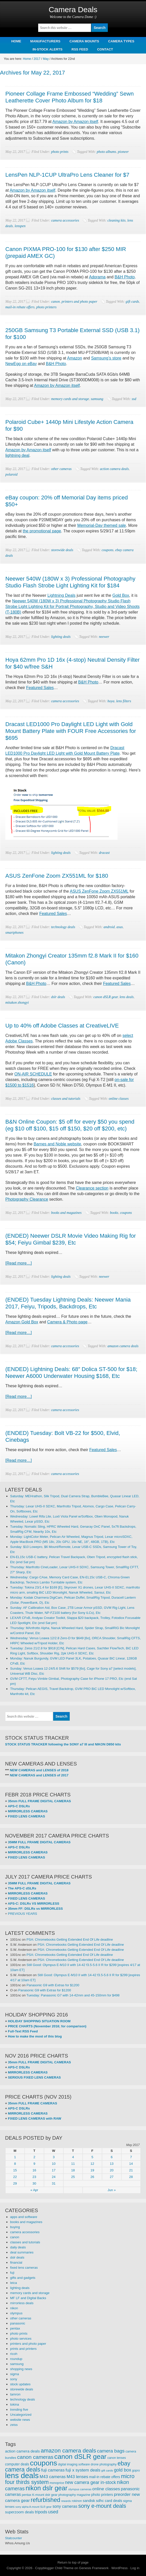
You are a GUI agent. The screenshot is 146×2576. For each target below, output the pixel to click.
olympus (16, 2313)
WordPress (119, 2568)
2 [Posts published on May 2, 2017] (34, 2157)
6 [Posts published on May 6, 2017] (111, 2157)
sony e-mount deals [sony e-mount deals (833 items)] (102, 2506)
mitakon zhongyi (17, 1002)
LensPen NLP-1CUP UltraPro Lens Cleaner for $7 (67, 175)
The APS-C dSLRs (22, 1888)
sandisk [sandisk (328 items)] (89, 2501)
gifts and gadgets (22, 2278)
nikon (14, 2308)
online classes (119, 1099)
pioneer (123, 152)
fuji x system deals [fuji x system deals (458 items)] (83, 2470)
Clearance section (92, 1188)
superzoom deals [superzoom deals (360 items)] (19, 2512)
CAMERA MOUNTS (84, 41)
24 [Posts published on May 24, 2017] (53, 2177)
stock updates (20, 2384)
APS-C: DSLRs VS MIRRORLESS (33, 1903)
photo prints (59, 152)
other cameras (61, 469)
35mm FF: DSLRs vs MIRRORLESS (35, 1909)
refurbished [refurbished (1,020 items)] (45, 2500)
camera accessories (65, 220)
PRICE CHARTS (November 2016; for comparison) (47, 2026)
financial (16, 2262)
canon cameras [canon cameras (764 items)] (35, 2457)
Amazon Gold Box (21, 1322)
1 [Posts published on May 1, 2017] (15, 2157)
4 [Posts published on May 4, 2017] (73, 2157)
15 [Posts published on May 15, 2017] (15, 2170)
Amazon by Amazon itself (75, 121)
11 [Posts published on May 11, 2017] (73, 2164)
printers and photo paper (79, 301)
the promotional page (42, 531)
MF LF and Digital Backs (28, 2298)
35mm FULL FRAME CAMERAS (32, 2103)
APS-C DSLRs (19, 1806)
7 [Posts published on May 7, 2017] (131, 2157)
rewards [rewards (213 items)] (66, 2500)
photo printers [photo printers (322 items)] (102, 2495)
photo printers (46, 307)
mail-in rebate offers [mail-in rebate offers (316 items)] (104, 2477)
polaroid (11, 474)
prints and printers (23, 2349)
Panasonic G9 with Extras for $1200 (52, 1985)
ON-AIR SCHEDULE (33, 1074)
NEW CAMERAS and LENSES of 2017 (39, 1775)
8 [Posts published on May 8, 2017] (15, 2164)
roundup (16, 2359)
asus (119, 927)
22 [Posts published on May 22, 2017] (15, 2177)
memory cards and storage (70, 399)
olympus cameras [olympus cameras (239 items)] (80, 2489)
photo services (21, 2338)
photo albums (106, 152)
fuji (12, 2273)
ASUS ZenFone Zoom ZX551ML (99, 891)
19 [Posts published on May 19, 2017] (92, 2170)
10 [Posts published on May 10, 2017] (53, 2164)
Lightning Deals (61, 595)
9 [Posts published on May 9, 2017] (34, 2164)
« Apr (34, 2190)
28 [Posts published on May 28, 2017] (131, 2177)
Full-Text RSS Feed (23, 2031)
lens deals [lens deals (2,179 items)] (22, 2475)
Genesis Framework (94, 2568)
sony (13, 2379)
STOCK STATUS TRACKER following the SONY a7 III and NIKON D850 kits (63, 1744)
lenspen (20, 226)
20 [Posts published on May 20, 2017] (111, 2170)
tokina (14, 2404)
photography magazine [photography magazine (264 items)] (74, 2495)
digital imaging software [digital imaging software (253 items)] (74, 2464)
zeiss (14, 2425)
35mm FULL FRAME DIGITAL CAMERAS (39, 1801)
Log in (134, 2568)
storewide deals (62, 550)
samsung (97, 399)
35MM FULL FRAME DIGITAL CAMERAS (39, 1842)
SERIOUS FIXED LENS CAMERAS (34, 2077)
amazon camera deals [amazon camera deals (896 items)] (68, 2450)
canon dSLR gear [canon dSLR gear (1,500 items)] (80, 2456)
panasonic (17, 2323)
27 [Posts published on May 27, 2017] (111, 2177)
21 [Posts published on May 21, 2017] (131, 2170)
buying (15, 2227)
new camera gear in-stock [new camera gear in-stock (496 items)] (90, 2482)
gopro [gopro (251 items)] (136, 2470)
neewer (104, 637)
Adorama (97, 277)
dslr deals (58, 997)
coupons (107, 550)
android (109, 927)
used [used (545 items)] (53, 2511)
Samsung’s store (106, 358)
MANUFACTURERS (45, 41)
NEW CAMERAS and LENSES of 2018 (39, 1770)
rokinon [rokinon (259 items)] (77, 2501)
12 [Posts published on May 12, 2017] (92, 2164)
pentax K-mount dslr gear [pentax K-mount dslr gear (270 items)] (39, 2495)
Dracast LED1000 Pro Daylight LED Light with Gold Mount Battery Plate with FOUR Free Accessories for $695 (70, 731)
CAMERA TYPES (121, 41)
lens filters (123, 701)
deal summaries (22, 2252)
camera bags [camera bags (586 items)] (111, 2451)
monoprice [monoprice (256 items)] (57, 2483)
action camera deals (114, 469)
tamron (15, 2394)
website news (20, 2420)
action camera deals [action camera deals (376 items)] (22, 2451)
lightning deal (17, 455)
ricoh (13, 2354)
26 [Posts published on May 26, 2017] (92, 2177)
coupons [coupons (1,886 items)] (43, 2463)
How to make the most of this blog (35, 2036)
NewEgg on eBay (21, 364)
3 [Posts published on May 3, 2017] (53, 2157)
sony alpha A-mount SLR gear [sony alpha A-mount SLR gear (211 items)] (34, 2506)
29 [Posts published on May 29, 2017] (15, 2183)
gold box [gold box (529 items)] (122, 2470)
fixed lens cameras (24, 2267)
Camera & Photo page (67, 1322)
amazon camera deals (122, 1346)
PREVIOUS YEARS (22, 1914)
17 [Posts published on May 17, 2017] (53, 2170)
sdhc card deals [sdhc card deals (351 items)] (109, 2501)
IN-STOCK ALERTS (48, 49)
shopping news (21, 2369)
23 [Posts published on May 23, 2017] (34, 2177)
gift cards (132, 301)
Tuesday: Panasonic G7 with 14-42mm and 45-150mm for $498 (73, 1995)
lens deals (127, 997)
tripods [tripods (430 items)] (41, 2512)
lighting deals (61, 637)
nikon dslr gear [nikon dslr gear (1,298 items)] (47, 2488)
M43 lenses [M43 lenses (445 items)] (77, 2476)
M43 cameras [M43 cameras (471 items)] (53, 2476)
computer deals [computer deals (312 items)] (17, 2464)
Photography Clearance (26, 1199)
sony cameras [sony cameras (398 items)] (65, 2506)
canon (55, 301)
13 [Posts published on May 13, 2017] (111, 2164)
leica (13, 2283)
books (114, 1213)
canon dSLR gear (105, 997)
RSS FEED (79, 49)
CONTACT (105, 49)
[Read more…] (18, 1263)
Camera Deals (73, 9)
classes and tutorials (65, 1099)
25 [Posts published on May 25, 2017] (73, 2177)
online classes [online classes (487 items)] (106, 2488)
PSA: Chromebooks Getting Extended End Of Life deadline (69, 1939)
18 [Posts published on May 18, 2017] (73, 2170)
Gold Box (120, 595)
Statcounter (13, 2538)
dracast (104, 853)
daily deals (18, 2247)
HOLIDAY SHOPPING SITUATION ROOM (39, 2021)
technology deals (63, 927)
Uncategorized (21, 2415)
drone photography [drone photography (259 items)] (104, 2464)
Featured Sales (40, 688)
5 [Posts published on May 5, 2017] (92, 2157)
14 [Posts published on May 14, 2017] (131, 2164)
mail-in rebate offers (20, 307)
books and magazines (66, 1213)
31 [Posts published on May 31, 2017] (53, 2183)
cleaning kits (116, 220)
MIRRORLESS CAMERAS (28, 1811)
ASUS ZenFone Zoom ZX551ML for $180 (56, 876)
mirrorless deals (22, 2303)
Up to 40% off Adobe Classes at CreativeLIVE (62, 1025)
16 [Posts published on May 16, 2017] (34, 2170)
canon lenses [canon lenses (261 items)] (116, 2458)
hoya (110, 701)
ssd (134, 399)
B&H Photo (125, 277)
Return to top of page (73, 2562)
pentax (15, 2328)
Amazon (74, 358)
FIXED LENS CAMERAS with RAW (34, 2118)
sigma (14, 2374)
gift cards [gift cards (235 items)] (107, 2470)
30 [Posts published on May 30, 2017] (34, 2183)
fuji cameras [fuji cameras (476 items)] (53, 2470)
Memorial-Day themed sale (101, 525)
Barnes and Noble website (57, 1144)
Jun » (112, 2190)
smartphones (14, 932)
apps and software (23, 2217)
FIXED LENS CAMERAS (26, 1816)
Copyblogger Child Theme (54, 2568)
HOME (16, 41)
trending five (19, 2409)
